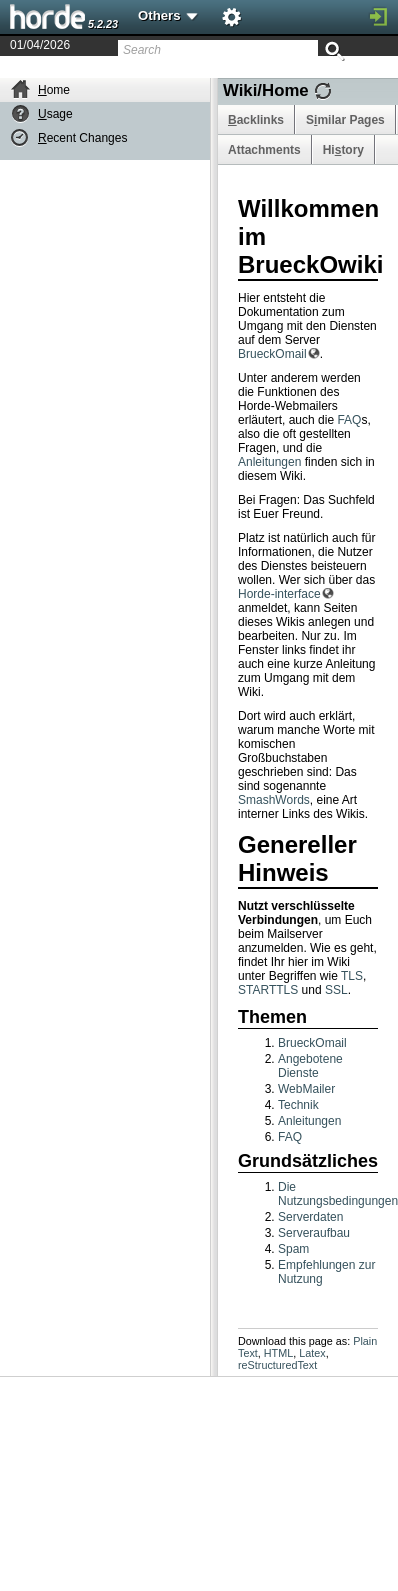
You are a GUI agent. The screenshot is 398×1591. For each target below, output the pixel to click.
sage (55, 114)
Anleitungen (269, 462)
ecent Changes (82, 138)
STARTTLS (268, 990)
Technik (298, 1105)
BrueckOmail (272, 354)
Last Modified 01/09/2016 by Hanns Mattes (274, 71)
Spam (293, 1249)
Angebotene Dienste (310, 1066)
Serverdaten (310, 1217)
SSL (336, 990)
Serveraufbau (314, 1233)
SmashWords (274, 800)
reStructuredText (277, 1365)
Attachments (264, 150)
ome (54, 90)
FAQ (349, 420)
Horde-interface (279, 594)
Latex (312, 1353)
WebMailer (306, 1089)
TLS (352, 976)
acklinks (256, 120)
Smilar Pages (345, 120)
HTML (278, 1353)
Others (168, 15)
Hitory (343, 150)
